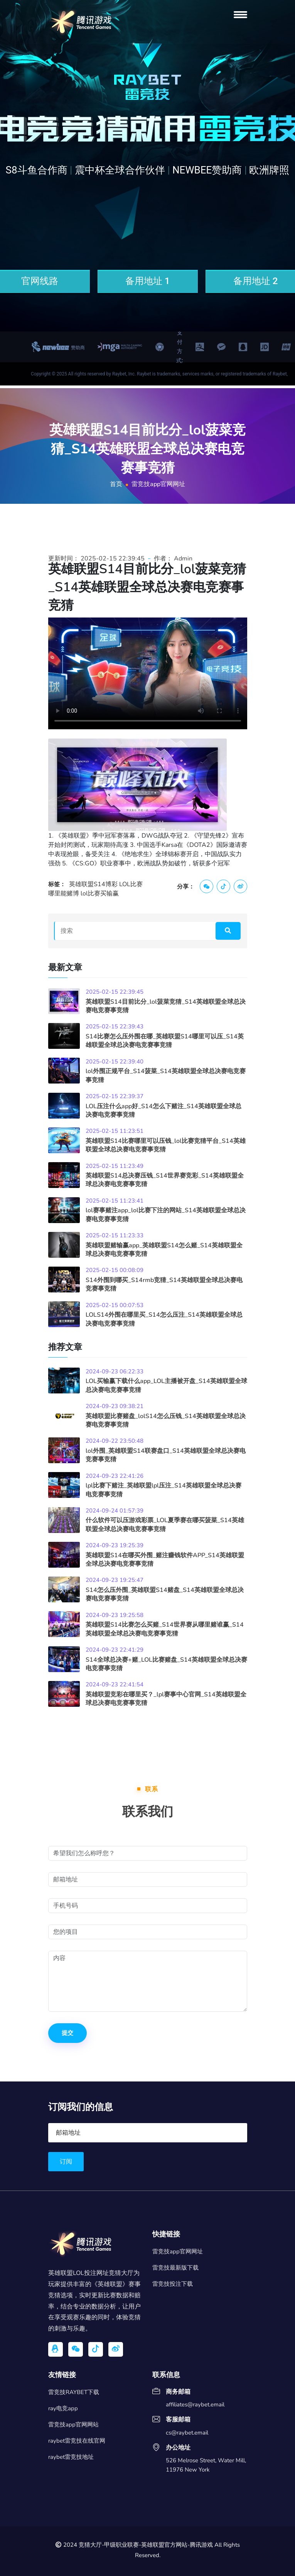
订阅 (66, 2161)
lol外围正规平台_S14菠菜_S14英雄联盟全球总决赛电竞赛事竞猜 (166, 1075)
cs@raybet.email (187, 2432)
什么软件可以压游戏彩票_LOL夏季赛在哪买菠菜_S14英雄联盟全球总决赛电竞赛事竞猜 (165, 1524)
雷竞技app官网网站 (73, 2424)
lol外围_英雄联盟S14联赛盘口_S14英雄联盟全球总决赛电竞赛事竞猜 (166, 1455)
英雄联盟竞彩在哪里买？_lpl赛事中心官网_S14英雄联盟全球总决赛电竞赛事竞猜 (166, 1698)
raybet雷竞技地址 (71, 2457)
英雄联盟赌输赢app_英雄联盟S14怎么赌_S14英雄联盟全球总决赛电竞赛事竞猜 (164, 1249)
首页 (116, 484)
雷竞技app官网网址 (177, 2251)
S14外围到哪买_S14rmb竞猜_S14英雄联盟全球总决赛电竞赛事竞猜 (164, 1284)
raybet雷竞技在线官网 (76, 2441)
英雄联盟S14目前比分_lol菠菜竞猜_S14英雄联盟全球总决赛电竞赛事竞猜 (166, 1006)
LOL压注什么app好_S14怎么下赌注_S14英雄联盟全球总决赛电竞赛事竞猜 (163, 1110)
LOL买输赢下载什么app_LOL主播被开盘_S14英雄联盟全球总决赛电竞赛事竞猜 (166, 1385)
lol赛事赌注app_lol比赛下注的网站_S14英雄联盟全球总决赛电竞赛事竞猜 (166, 1214)
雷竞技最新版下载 (175, 2267)
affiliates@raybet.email (195, 2405)
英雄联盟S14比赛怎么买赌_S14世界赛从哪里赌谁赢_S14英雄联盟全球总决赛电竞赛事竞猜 (165, 1628)
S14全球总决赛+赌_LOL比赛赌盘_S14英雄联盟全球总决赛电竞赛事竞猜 (166, 1664)
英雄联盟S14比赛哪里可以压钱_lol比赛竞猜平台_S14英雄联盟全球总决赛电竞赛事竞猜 (166, 1145)
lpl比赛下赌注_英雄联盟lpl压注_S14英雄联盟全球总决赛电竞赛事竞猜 (163, 1489)
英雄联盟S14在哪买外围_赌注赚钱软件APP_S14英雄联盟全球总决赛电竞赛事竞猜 (165, 1559)
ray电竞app (63, 2408)
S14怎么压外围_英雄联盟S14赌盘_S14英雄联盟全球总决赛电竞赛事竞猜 (165, 1594)
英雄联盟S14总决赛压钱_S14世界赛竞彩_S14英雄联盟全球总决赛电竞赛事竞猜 (165, 1179)
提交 (67, 2033)
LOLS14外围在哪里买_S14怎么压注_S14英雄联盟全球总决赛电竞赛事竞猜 (164, 1319)
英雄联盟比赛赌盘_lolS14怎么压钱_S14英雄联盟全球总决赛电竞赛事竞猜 (166, 1420)
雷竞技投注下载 (172, 2284)
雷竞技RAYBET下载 (73, 2392)
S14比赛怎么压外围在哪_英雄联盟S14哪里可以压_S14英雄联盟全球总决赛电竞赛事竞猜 (165, 1040)
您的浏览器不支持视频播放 (147, 673)
